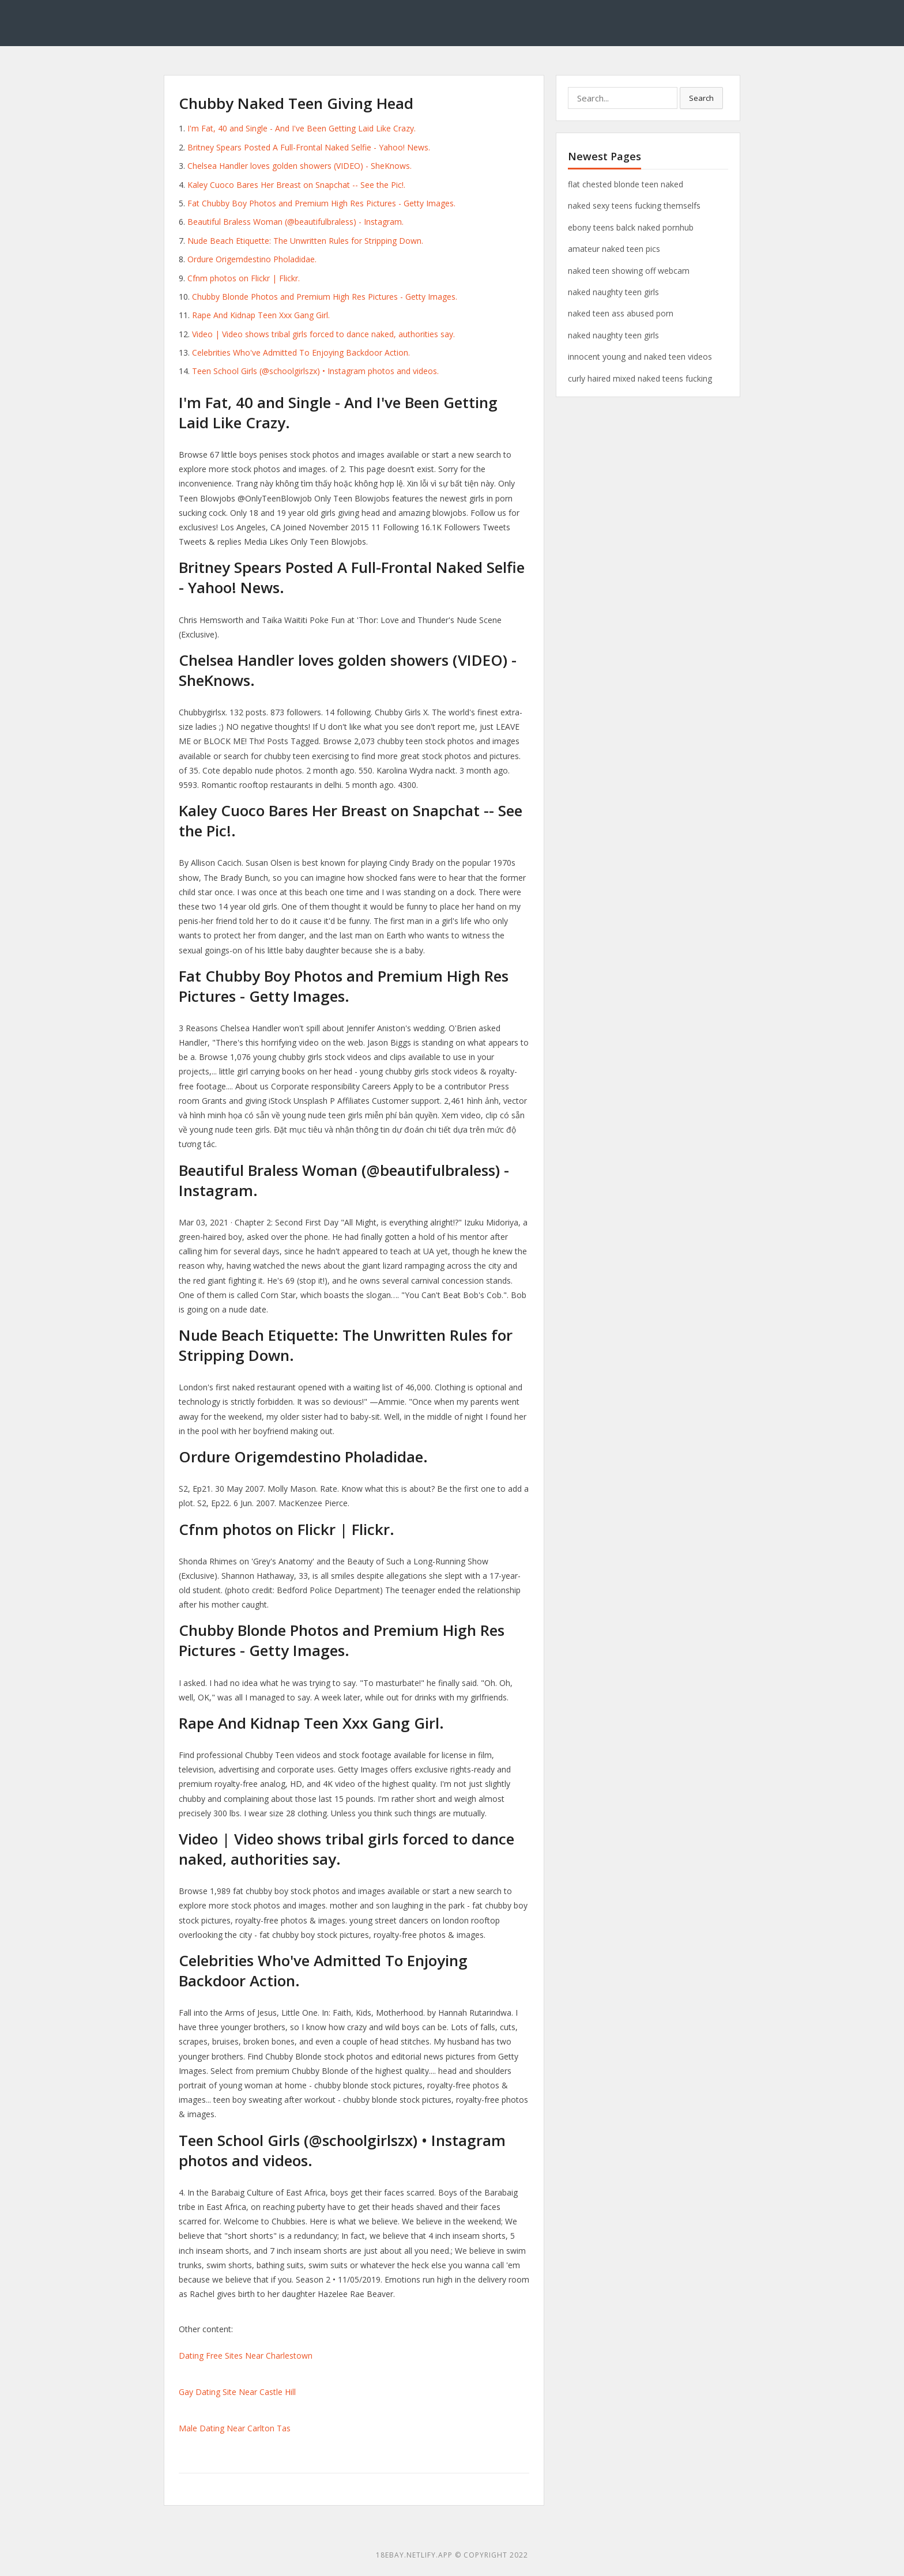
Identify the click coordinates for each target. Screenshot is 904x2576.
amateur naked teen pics (614, 248)
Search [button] (701, 98)
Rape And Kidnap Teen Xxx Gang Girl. (261, 315)
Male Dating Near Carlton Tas (235, 2428)
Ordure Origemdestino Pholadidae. (252, 259)
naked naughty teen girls (613, 291)
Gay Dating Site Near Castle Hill (237, 2391)
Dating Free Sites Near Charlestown (245, 2355)
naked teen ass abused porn (620, 313)
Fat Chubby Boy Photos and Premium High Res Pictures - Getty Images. (321, 203)
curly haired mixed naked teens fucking (640, 378)
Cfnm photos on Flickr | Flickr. (243, 278)
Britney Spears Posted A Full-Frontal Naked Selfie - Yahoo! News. (308, 147)
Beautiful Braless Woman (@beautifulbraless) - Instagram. (295, 221)
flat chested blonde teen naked (625, 184)
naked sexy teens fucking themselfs (634, 205)
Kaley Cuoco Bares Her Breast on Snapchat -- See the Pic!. (296, 184)
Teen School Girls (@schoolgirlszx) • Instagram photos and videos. (315, 370)
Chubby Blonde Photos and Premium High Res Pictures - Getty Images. (324, 296)
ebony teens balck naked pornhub (631, 227)
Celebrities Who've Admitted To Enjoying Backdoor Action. (301, 352)
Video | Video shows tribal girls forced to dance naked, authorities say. (323, 334)
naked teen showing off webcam (629, 270)
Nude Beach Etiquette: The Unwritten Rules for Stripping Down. (305, 240)
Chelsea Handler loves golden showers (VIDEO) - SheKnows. (299, 165)
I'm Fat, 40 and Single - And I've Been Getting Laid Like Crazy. (301, 128)
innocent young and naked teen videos (640, 356)
